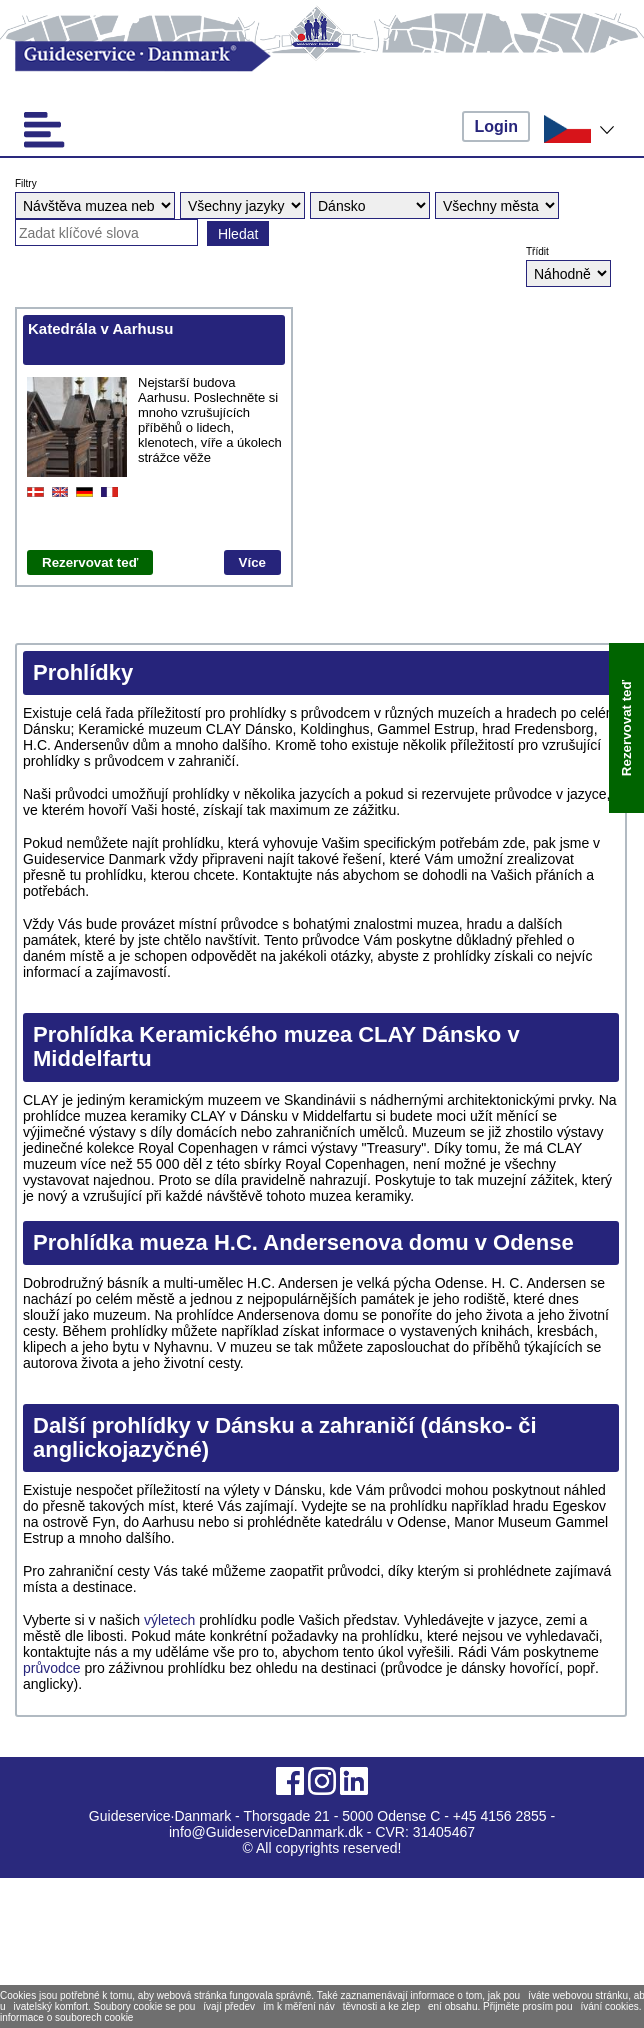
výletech (171, 1620)
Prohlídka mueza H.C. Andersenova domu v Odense (303, 1242)
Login (496, 126)
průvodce (53, 1668)
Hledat (238, 234)
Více (252, 562)
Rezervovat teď (90, 562)
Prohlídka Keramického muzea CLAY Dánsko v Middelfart (276, 1046)
